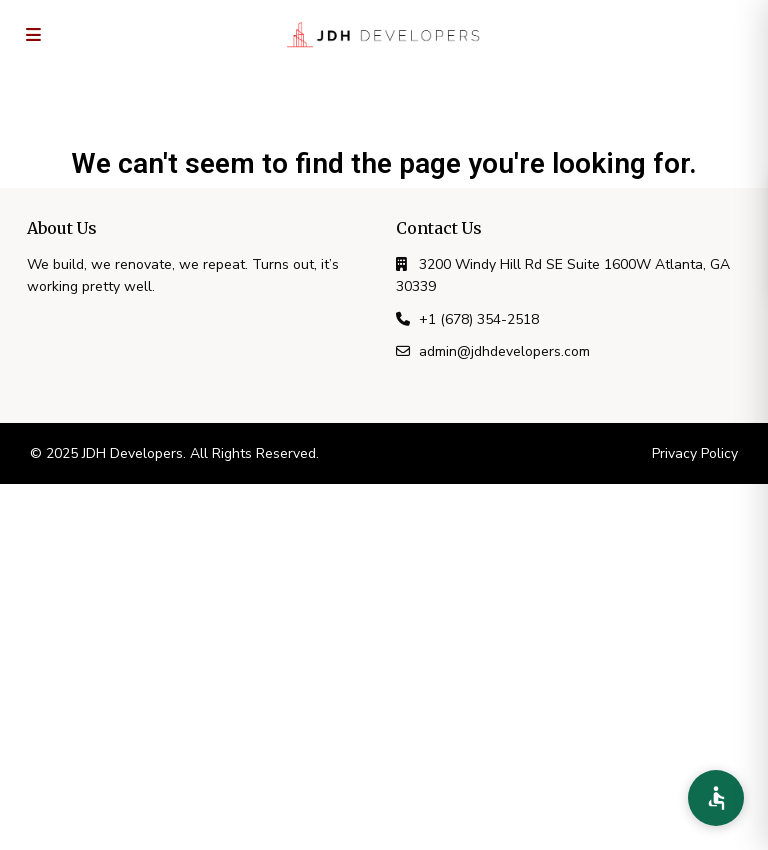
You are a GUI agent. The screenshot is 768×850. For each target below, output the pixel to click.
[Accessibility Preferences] (716, 798)
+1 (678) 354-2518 (479, 319)
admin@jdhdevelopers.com (504, 351)
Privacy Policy (695, 453)
